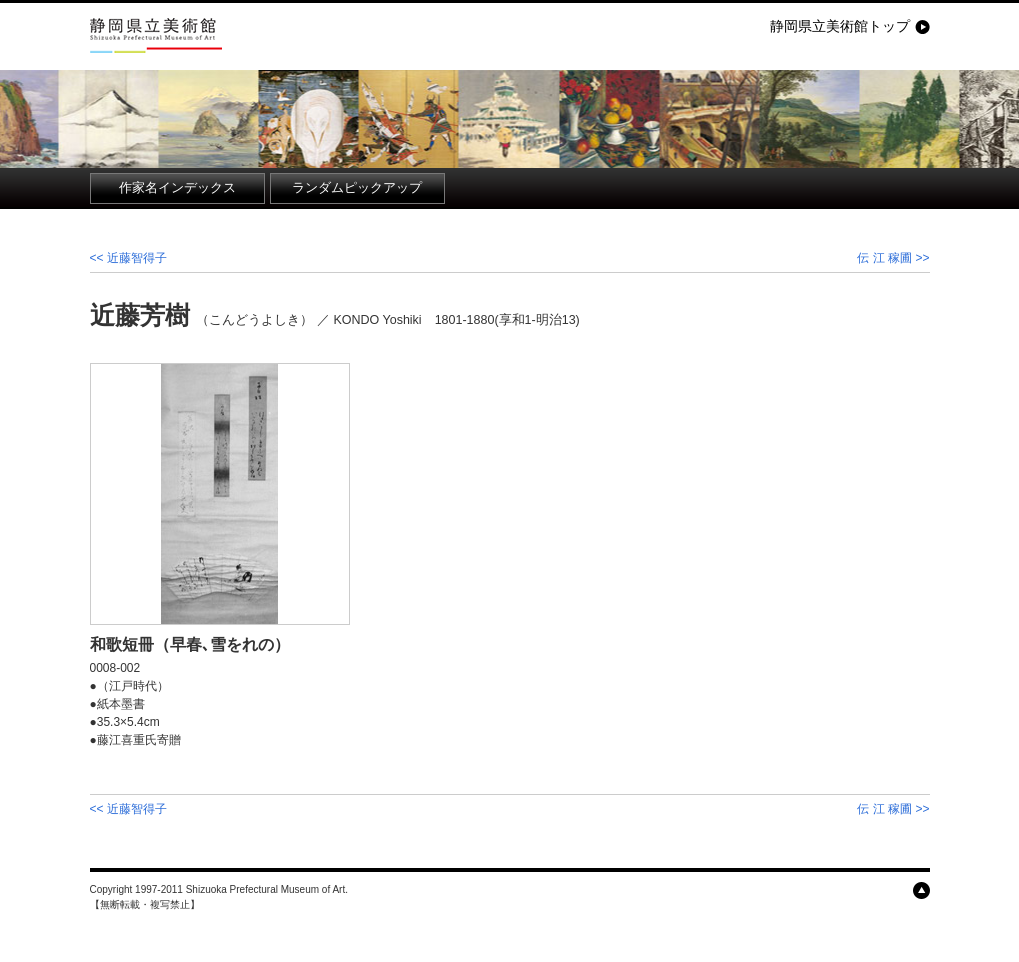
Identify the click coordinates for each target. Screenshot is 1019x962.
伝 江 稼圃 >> (893, 258)
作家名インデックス (177, 188)
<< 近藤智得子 (128, 258)
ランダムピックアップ (357, 188)
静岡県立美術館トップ (840, 26)
